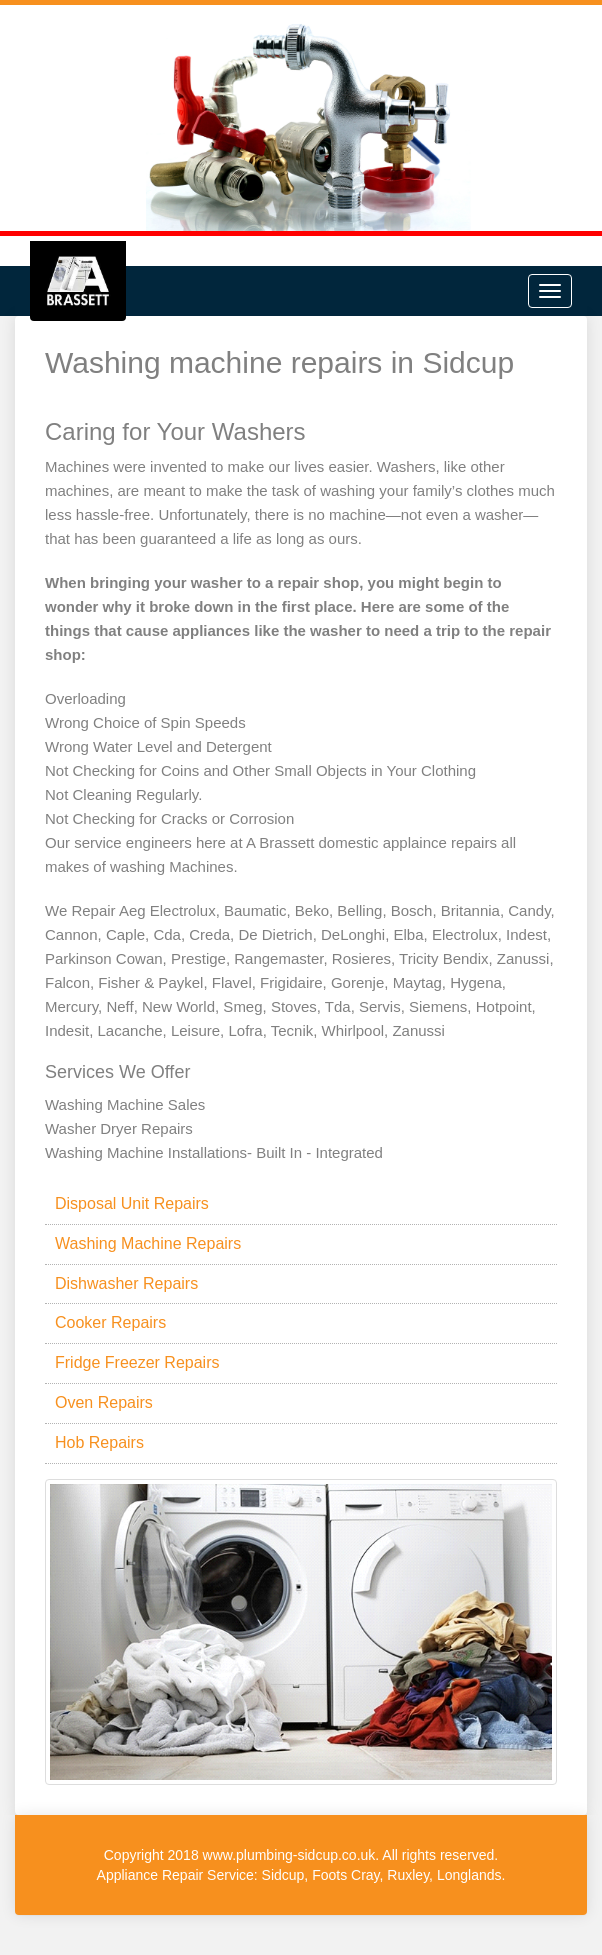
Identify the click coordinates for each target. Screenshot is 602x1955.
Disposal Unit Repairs (132, 1203)
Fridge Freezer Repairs (137, 1362)
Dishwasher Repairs (126, 1283)
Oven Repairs (104, 1402)
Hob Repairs (99, 1442)
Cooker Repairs (110, 1322)
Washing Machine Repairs (148, 1243)
